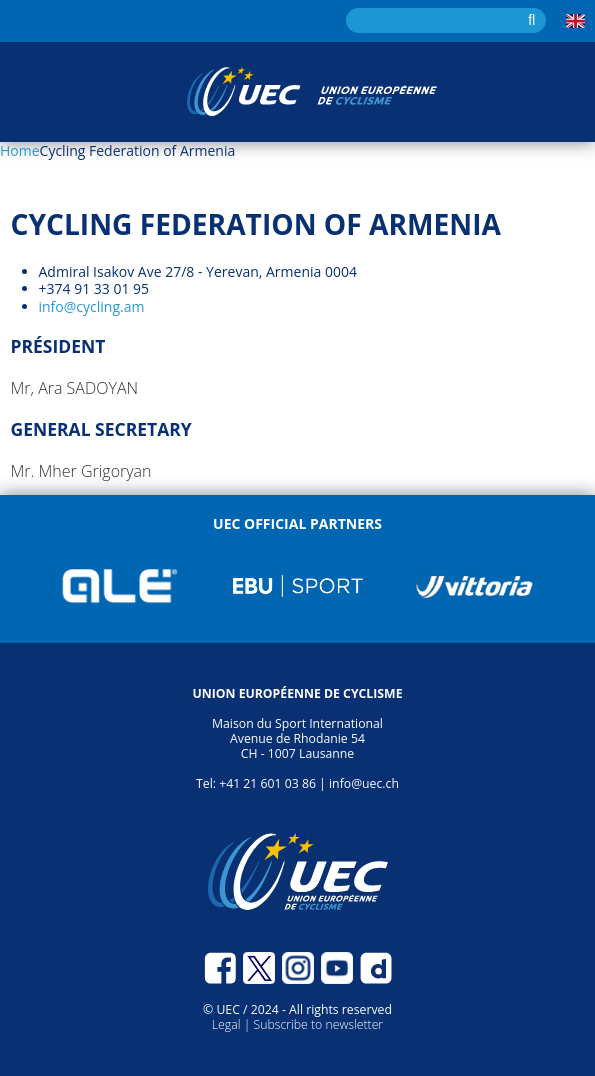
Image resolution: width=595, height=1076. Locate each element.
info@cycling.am (92, 306)
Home (20, 150)
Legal (228, 1024)
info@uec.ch (364, 783)
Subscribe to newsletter (318, 1024)
